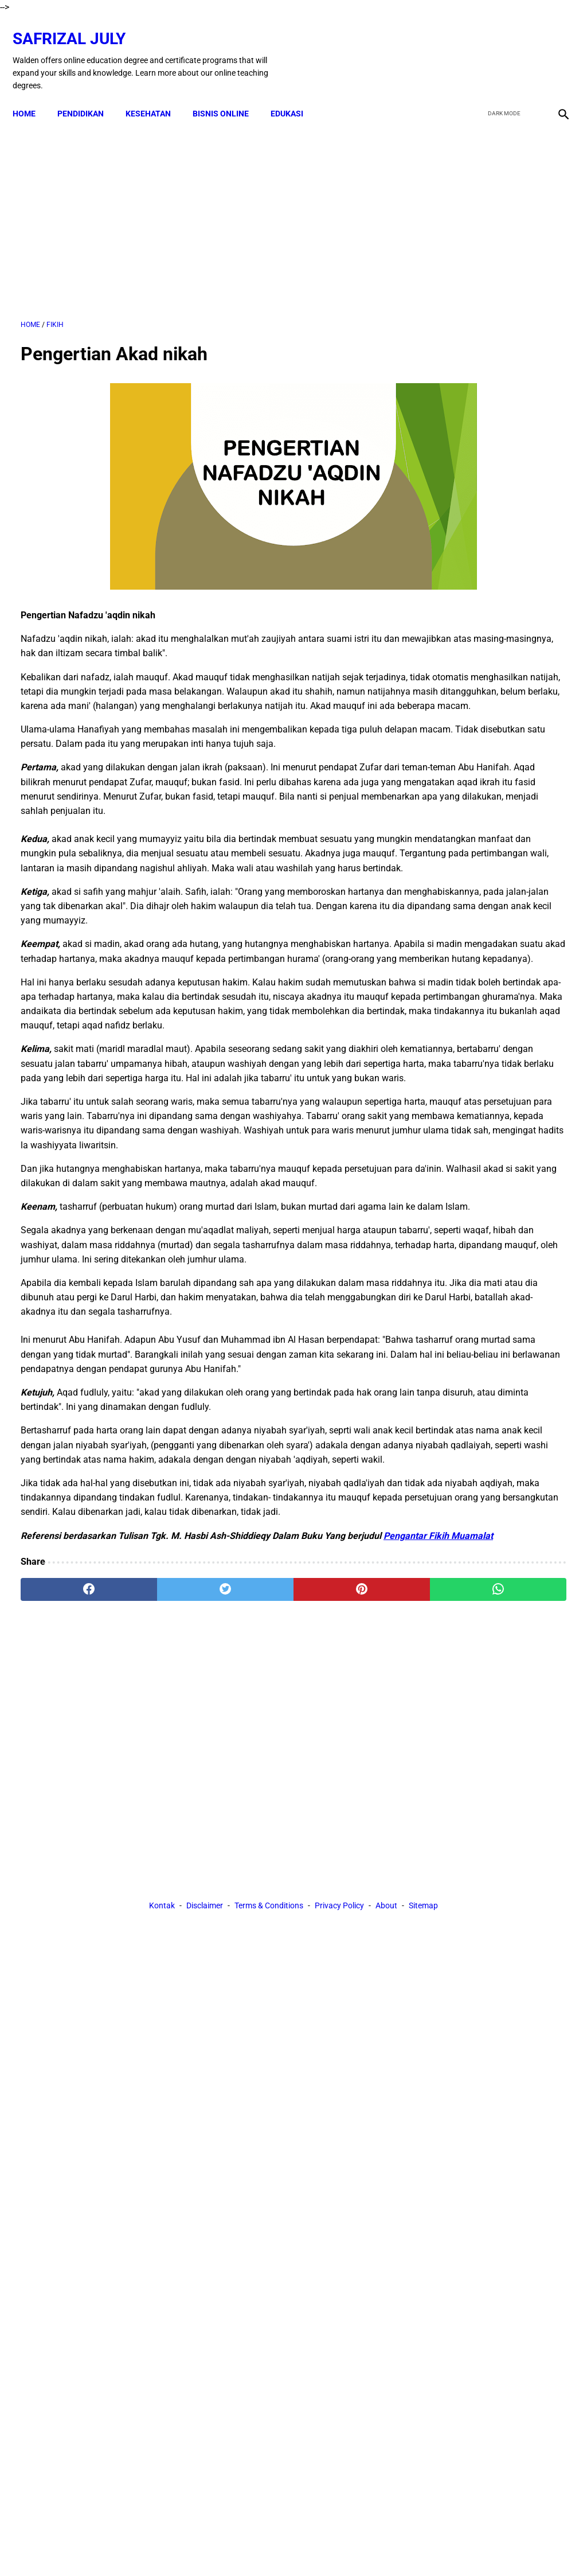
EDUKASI (295, 94)
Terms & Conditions (268, 2013)
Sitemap (423, 2013)
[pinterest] (248, 1908)
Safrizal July (77, 26)
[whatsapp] (339, 1908)
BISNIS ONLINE (229, 94)
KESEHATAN (156, 94)
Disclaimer (204, 2013)
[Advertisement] (203, 207)
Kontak (162, 2013)
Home (32, 94)
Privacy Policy (339, 2013)
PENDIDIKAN (88, 94)
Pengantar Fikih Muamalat (111, 1854)
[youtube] (527, 48)
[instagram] (554, 48)
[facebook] (473, 48)
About (386, 2013)
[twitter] (500, 48)
